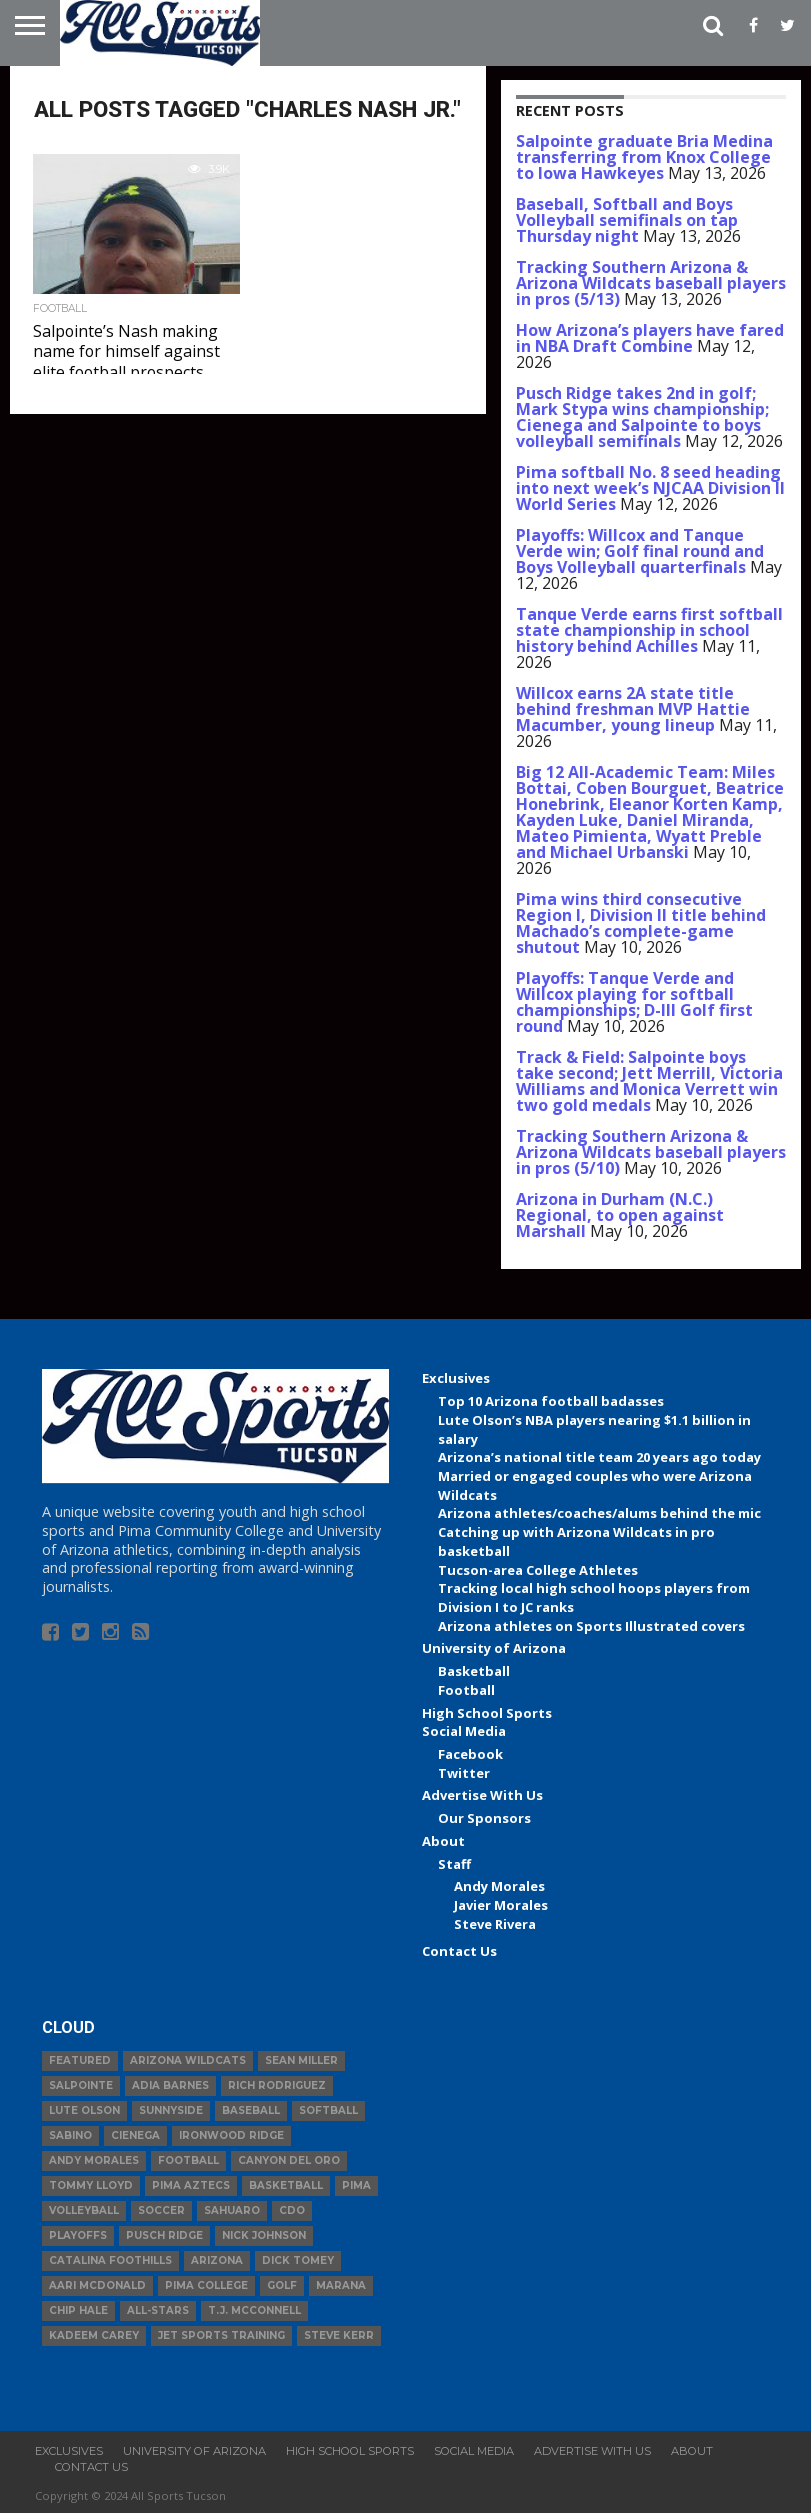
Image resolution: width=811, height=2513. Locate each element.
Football (466, 1690)
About (443, 1841)
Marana (341, 2285)
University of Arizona (494, 1648)
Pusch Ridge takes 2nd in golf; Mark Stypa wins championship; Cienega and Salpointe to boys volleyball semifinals (642, 417)
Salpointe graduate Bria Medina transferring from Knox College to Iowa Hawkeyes (644, 157)
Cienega (135, 2135)
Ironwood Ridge (231, 2135)
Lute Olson (84, 2110)
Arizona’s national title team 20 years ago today (599, 1457)
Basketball (474, 1671)
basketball (286, 2185)
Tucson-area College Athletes (538, 1570)
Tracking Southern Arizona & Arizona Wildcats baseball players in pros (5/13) (651, 283)
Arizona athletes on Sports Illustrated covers (591, 1626)
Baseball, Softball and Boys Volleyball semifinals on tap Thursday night (627, 220)
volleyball (84, 2210)
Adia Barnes (170, 2085)
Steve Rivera (495, 1924)
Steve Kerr (339, 2335)
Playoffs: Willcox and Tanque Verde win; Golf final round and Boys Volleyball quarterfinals (640, 551)
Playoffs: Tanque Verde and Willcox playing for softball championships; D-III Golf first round (634, 1002)
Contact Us (459, 1951)
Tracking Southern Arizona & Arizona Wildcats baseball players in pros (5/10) (651, 1152)
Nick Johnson (264, 2235)
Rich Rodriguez (277, 2085)
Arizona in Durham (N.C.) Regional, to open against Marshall (620, 1215)
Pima (356, 2185)
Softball (328, 2110)
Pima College (206, 2285)
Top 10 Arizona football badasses (551, 1401)
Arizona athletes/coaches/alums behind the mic (599, 1513)
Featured (80, 2060)
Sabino (70, 2135)
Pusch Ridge (164, 2235)
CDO (292, 2210)
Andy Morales (499, 1886)
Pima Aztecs (191, 2185)
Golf (282, 2285)
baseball (251, 2110)
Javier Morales (501, 1905)
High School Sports (487, 1713)
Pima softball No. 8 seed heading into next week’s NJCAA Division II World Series (650, 488)
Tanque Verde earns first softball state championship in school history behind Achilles (649, 630)
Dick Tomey (298, 2260)
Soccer (161, 2210)
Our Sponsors (484, 1818)
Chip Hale (78, 2310)
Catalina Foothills (110, 2260)
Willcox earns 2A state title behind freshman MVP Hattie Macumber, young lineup (633, 709)
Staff (454, 1864)
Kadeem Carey (94, 2335)
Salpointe (81, 2085)
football (188, 2160)
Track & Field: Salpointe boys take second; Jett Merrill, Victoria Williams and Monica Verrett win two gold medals (649, 1081)
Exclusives (456, 1378)
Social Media (464, 1731)
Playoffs (78, 2235)
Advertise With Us (482, 1795)
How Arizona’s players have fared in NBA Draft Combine (650, 338)
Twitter (464, 1773)
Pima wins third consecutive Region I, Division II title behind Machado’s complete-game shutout (641, 923)
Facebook (470, 1754)
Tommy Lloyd (91, 2185)
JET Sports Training (221, 2335)
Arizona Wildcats (188, 2060)
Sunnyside (171, 2110)
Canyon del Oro (289, 2160)
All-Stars (158, 2310)
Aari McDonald (97, 2285)
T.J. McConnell (254, 2310)
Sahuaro (232, 2210)
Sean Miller (301, 2060)
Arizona (217, 2260)
